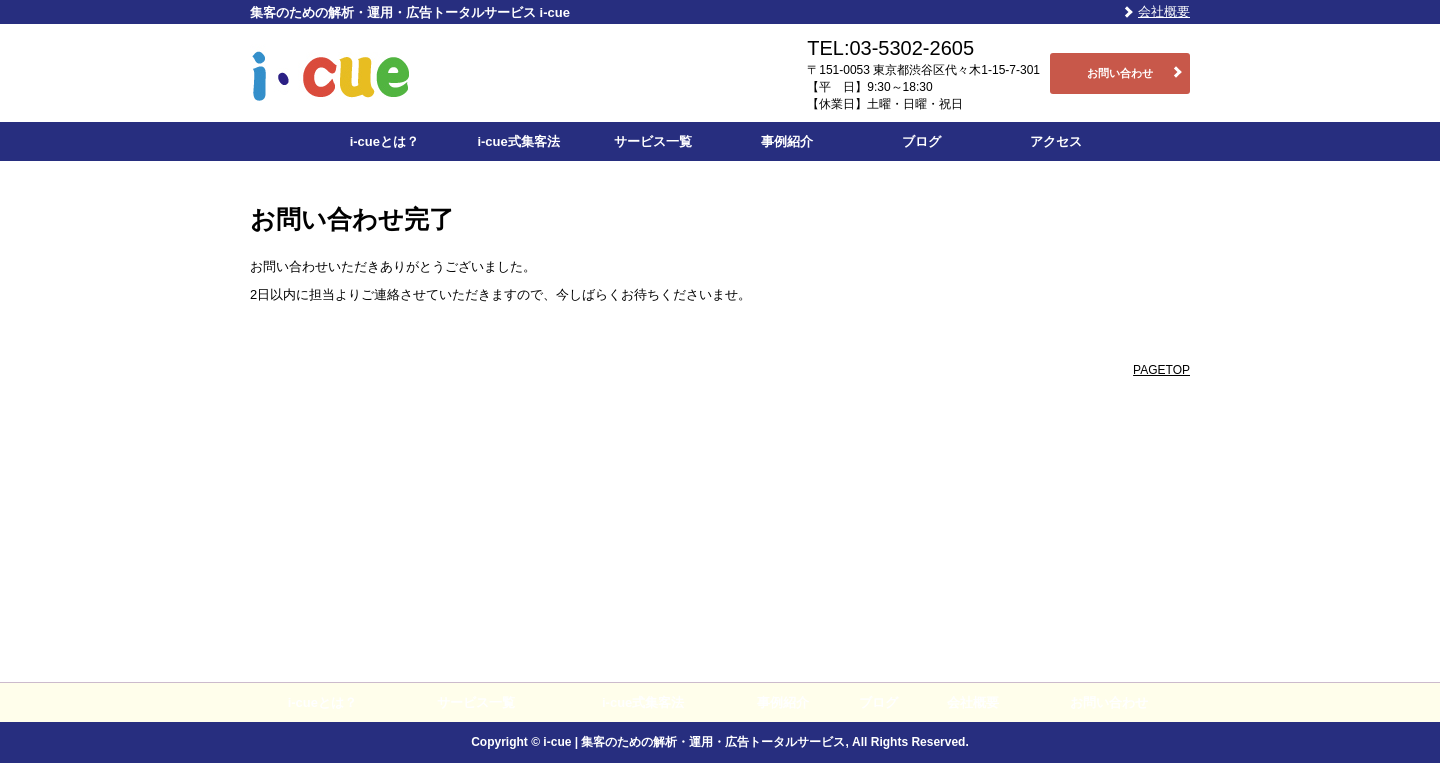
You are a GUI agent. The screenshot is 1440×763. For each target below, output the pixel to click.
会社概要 (1164, 11)
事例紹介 (787, 141)
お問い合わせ (1120, 73)
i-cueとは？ (384, 141)
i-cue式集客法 (518, 141)
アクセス (1056, 141)
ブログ (921, 141)
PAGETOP (1161, 370)
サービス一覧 (653, 141)
